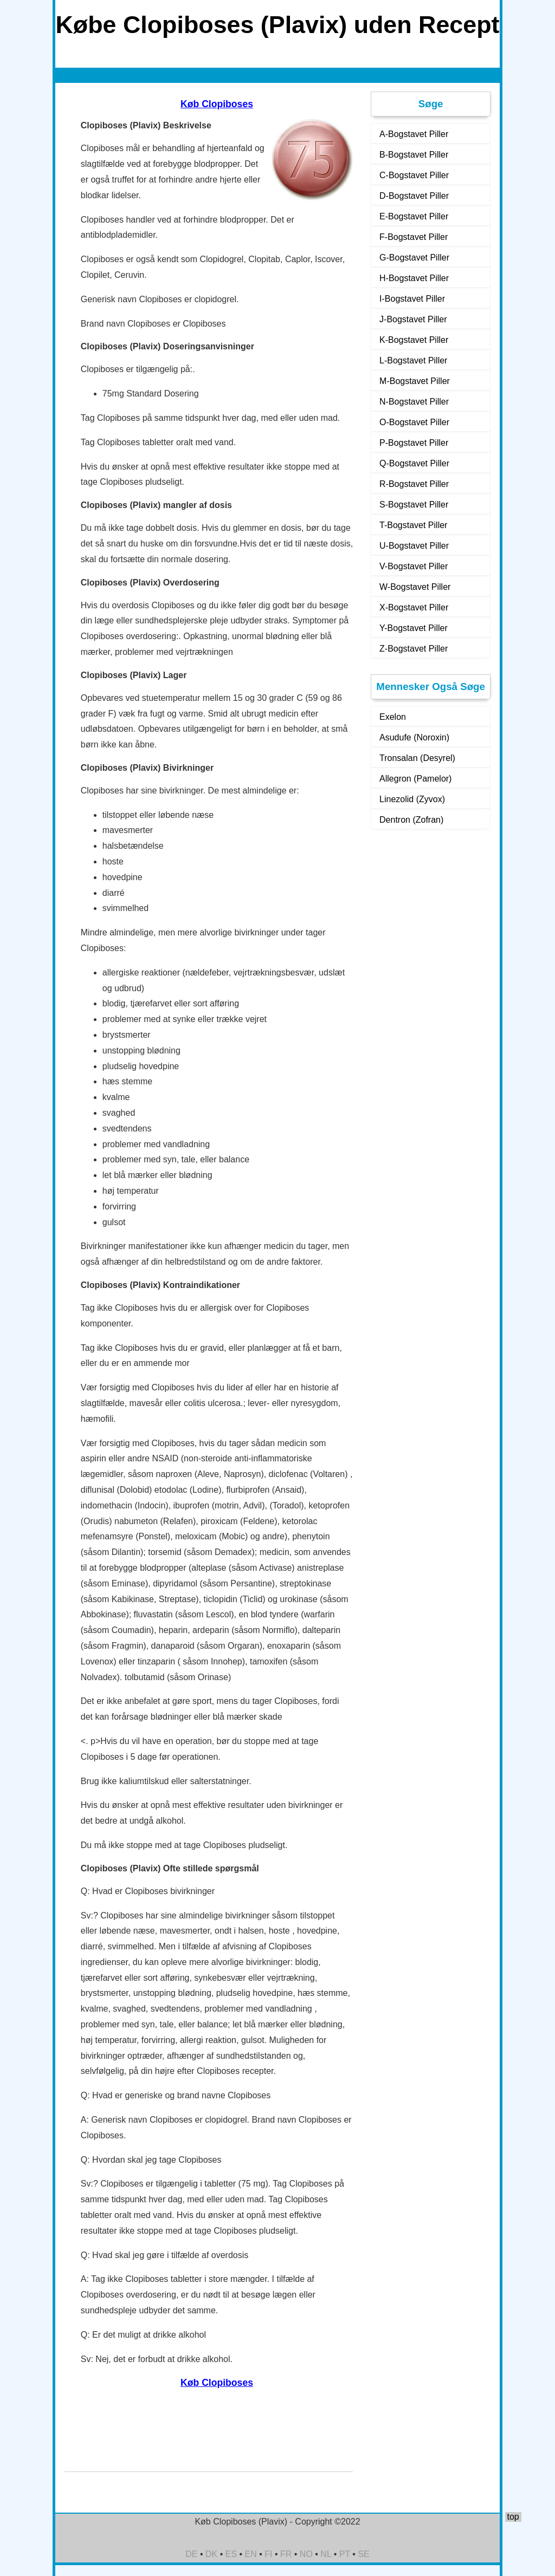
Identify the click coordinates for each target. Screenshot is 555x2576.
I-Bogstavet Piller (412, 298)
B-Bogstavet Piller (413, 154)
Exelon (392, 716)
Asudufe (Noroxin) (414, 737)
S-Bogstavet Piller (413, 504)
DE (191, 2554)
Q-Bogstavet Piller (414, 463)
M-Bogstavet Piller (414, 381)
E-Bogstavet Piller (413, 216)
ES (231, 2554)
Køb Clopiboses (216, 104)
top (513, 2516)
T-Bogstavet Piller (413, 525)
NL (325, 2554)
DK (211, 2554)
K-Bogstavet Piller (413, 339)
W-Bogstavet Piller (414, 586)
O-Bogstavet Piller (414, 422)
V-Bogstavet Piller (413, 566)
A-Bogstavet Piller (413, 134)
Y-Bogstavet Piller (413, 628)
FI (268, 2554)
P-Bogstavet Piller (413, 442)
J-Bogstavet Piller (413, 319)
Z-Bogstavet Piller (413, 648)
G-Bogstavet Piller (414, 257)
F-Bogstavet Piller (413, 237)
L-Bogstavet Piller (413, 360)
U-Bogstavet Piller (414, 545)
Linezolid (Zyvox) (412, 799)
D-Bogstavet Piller (414, 195)
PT (344, 2554)
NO (306, 2554)
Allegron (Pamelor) (415, 778)
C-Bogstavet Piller (414, 175)
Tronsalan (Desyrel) (417, 758)
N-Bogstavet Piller (414, 401)
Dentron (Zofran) (411, 819)
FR (286, 2554)
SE (363, 2554)
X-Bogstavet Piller (413, 607)
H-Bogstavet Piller (414, 278)
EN (251, 2554)
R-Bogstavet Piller (414, 484)
